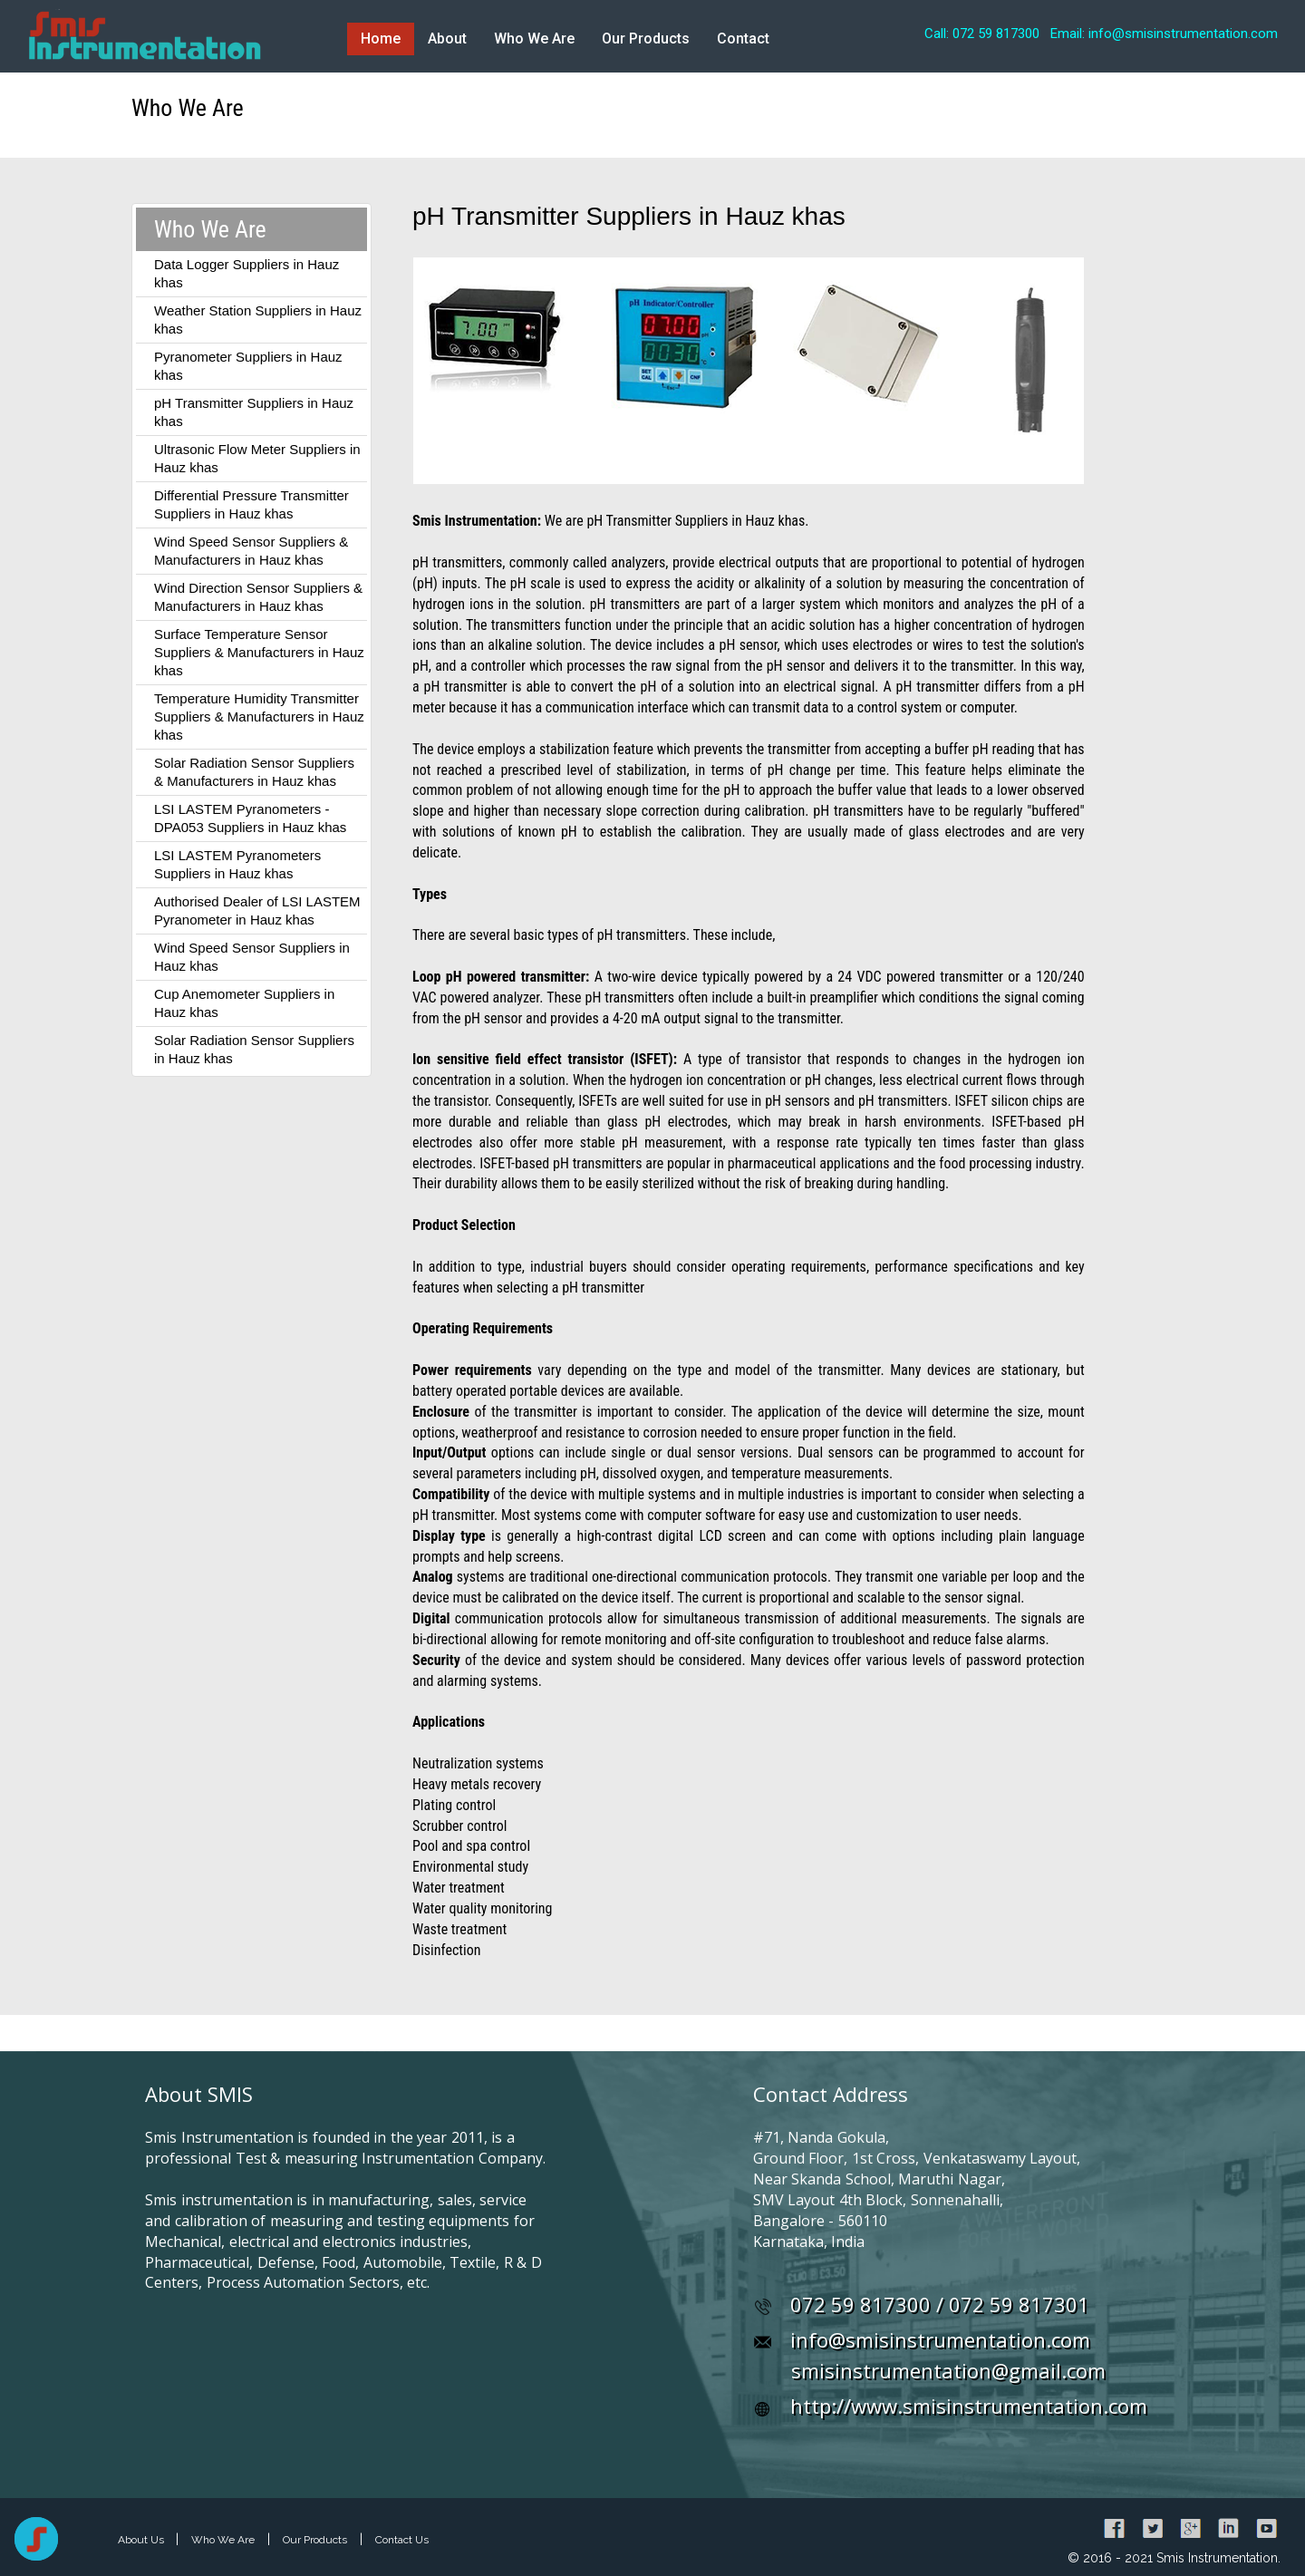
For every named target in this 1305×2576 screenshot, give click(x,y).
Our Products (646, 38)
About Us (142, 2539)
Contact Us (402, 2539)
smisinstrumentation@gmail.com (948, 2370)
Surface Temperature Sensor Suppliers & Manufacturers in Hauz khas (259, 652)
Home (381, 38)
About (447, 38)
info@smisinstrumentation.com (940, 2339)
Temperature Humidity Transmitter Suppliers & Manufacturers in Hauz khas (259, 716)
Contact (743, 38)
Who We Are (534, 38)
